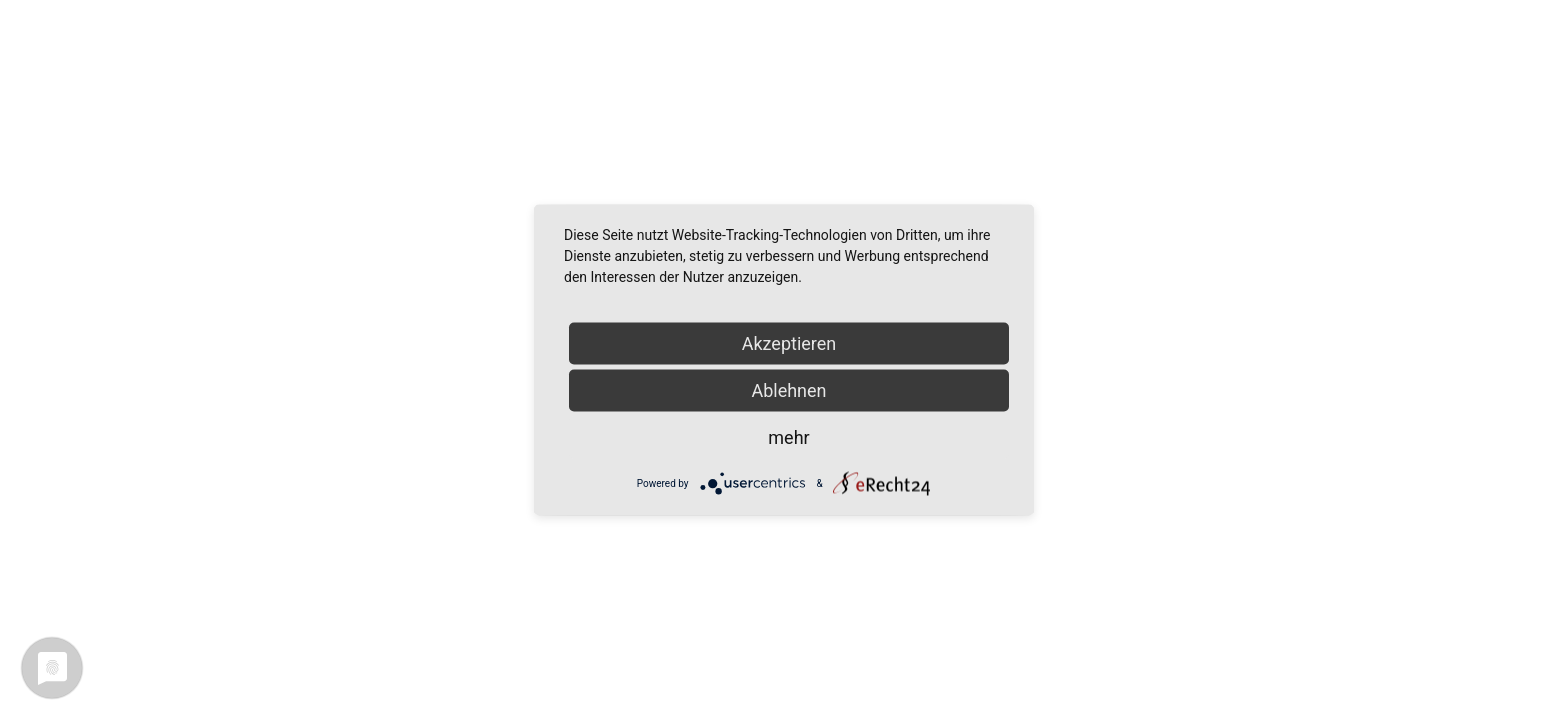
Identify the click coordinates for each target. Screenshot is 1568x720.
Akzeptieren (789, 343)
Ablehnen (788, 390)
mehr (788, 437)
